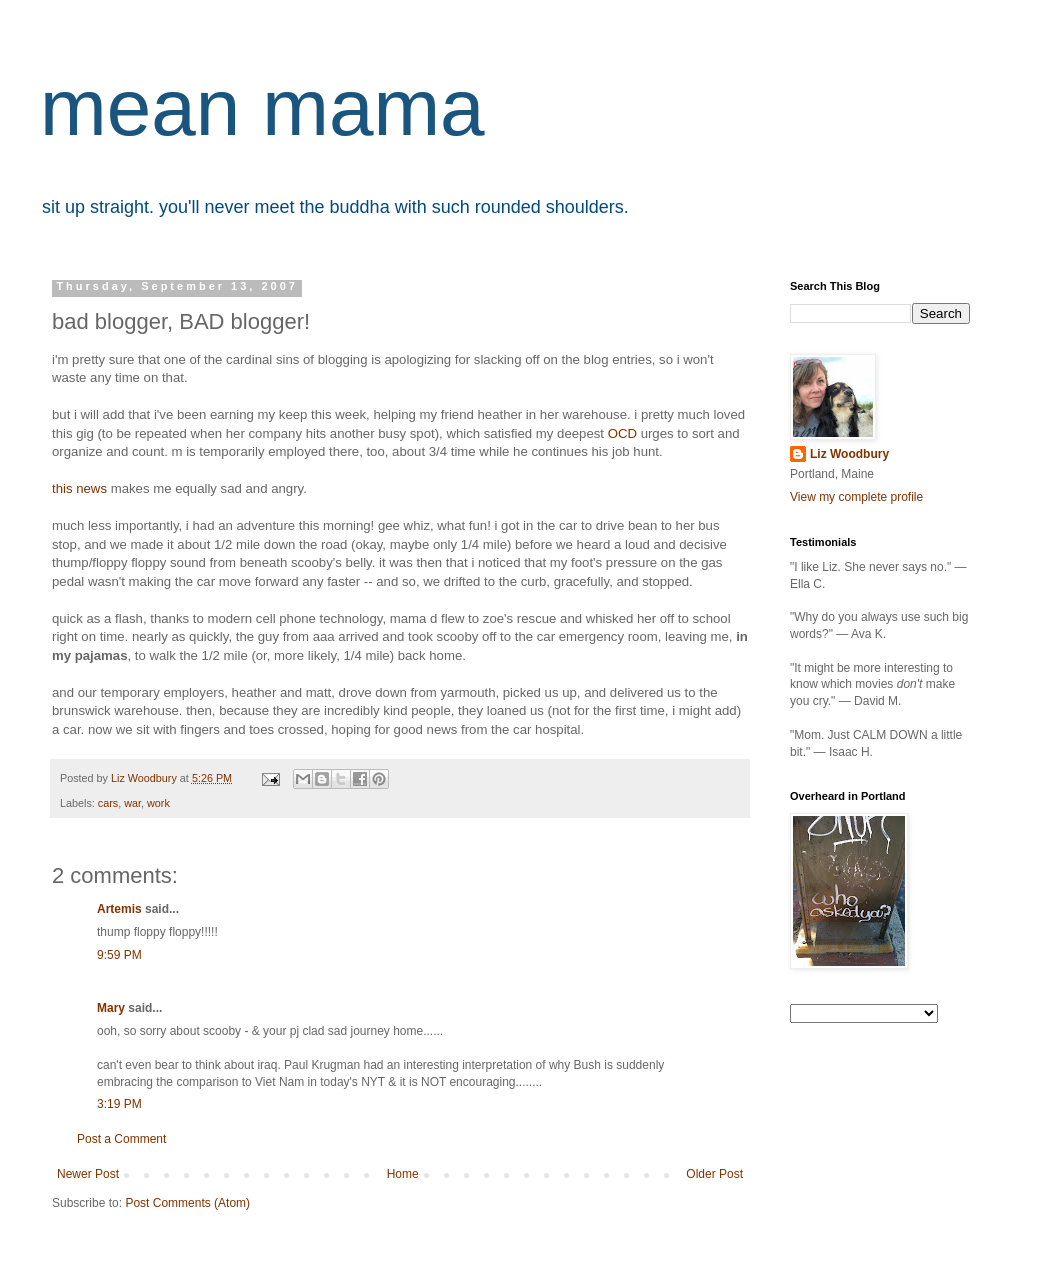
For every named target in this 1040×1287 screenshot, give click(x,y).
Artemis (119, 909)
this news (79, 488)
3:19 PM (119, 1104)
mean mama (262, 107)
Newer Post (88, 1174)
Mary (111, 1008)
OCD (622, 433)
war (132, 803)
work (158, 803)
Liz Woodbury (849, 454)
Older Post (714, 1174)
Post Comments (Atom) (187, 1203)
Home (403, 1174)
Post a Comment (121, 1139)
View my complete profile (856, 497)
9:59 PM (119, 955)
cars (108, 803)
